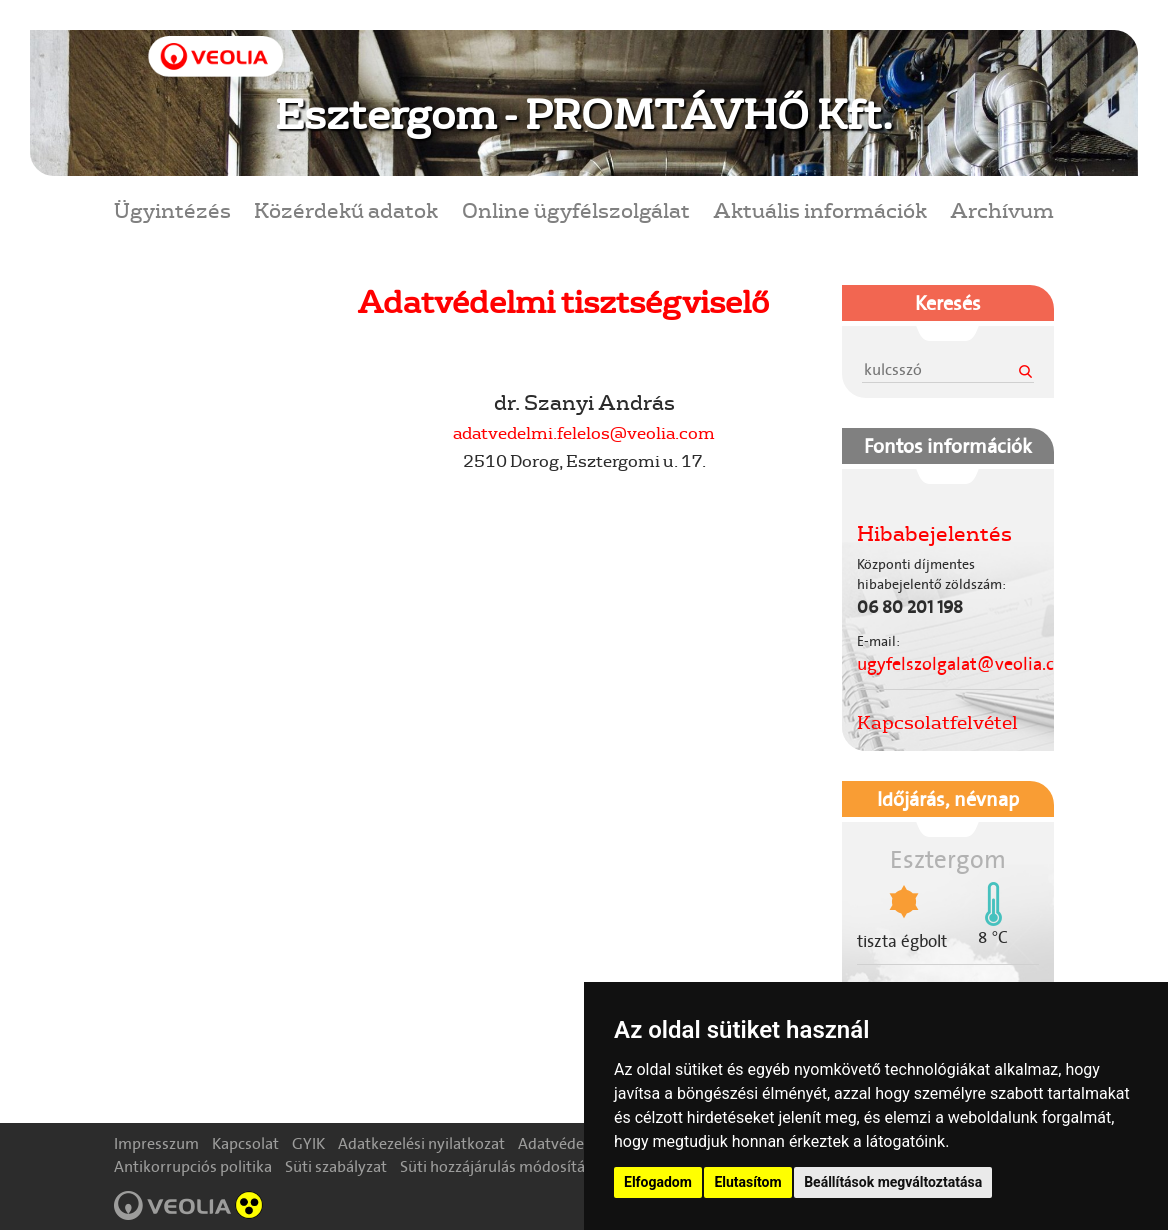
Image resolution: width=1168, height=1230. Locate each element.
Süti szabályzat (336, 1166)
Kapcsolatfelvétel (937, 722)
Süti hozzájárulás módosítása (500, 1166)
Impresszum (156, 1143)
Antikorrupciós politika (193, 1166)
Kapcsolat (245, 1143)
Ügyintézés (172, 209)
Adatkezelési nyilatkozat (421, 1143)
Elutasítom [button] (747, 1182)
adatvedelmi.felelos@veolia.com (584, 432)
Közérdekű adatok (346, 209)
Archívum (1002, 209)
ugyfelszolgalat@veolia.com (968, 664)
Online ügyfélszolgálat (576, 209)
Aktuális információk (820, 209)
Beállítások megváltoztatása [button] (893, 1182)
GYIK (308, 1143)
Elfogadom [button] (658, 1182)
